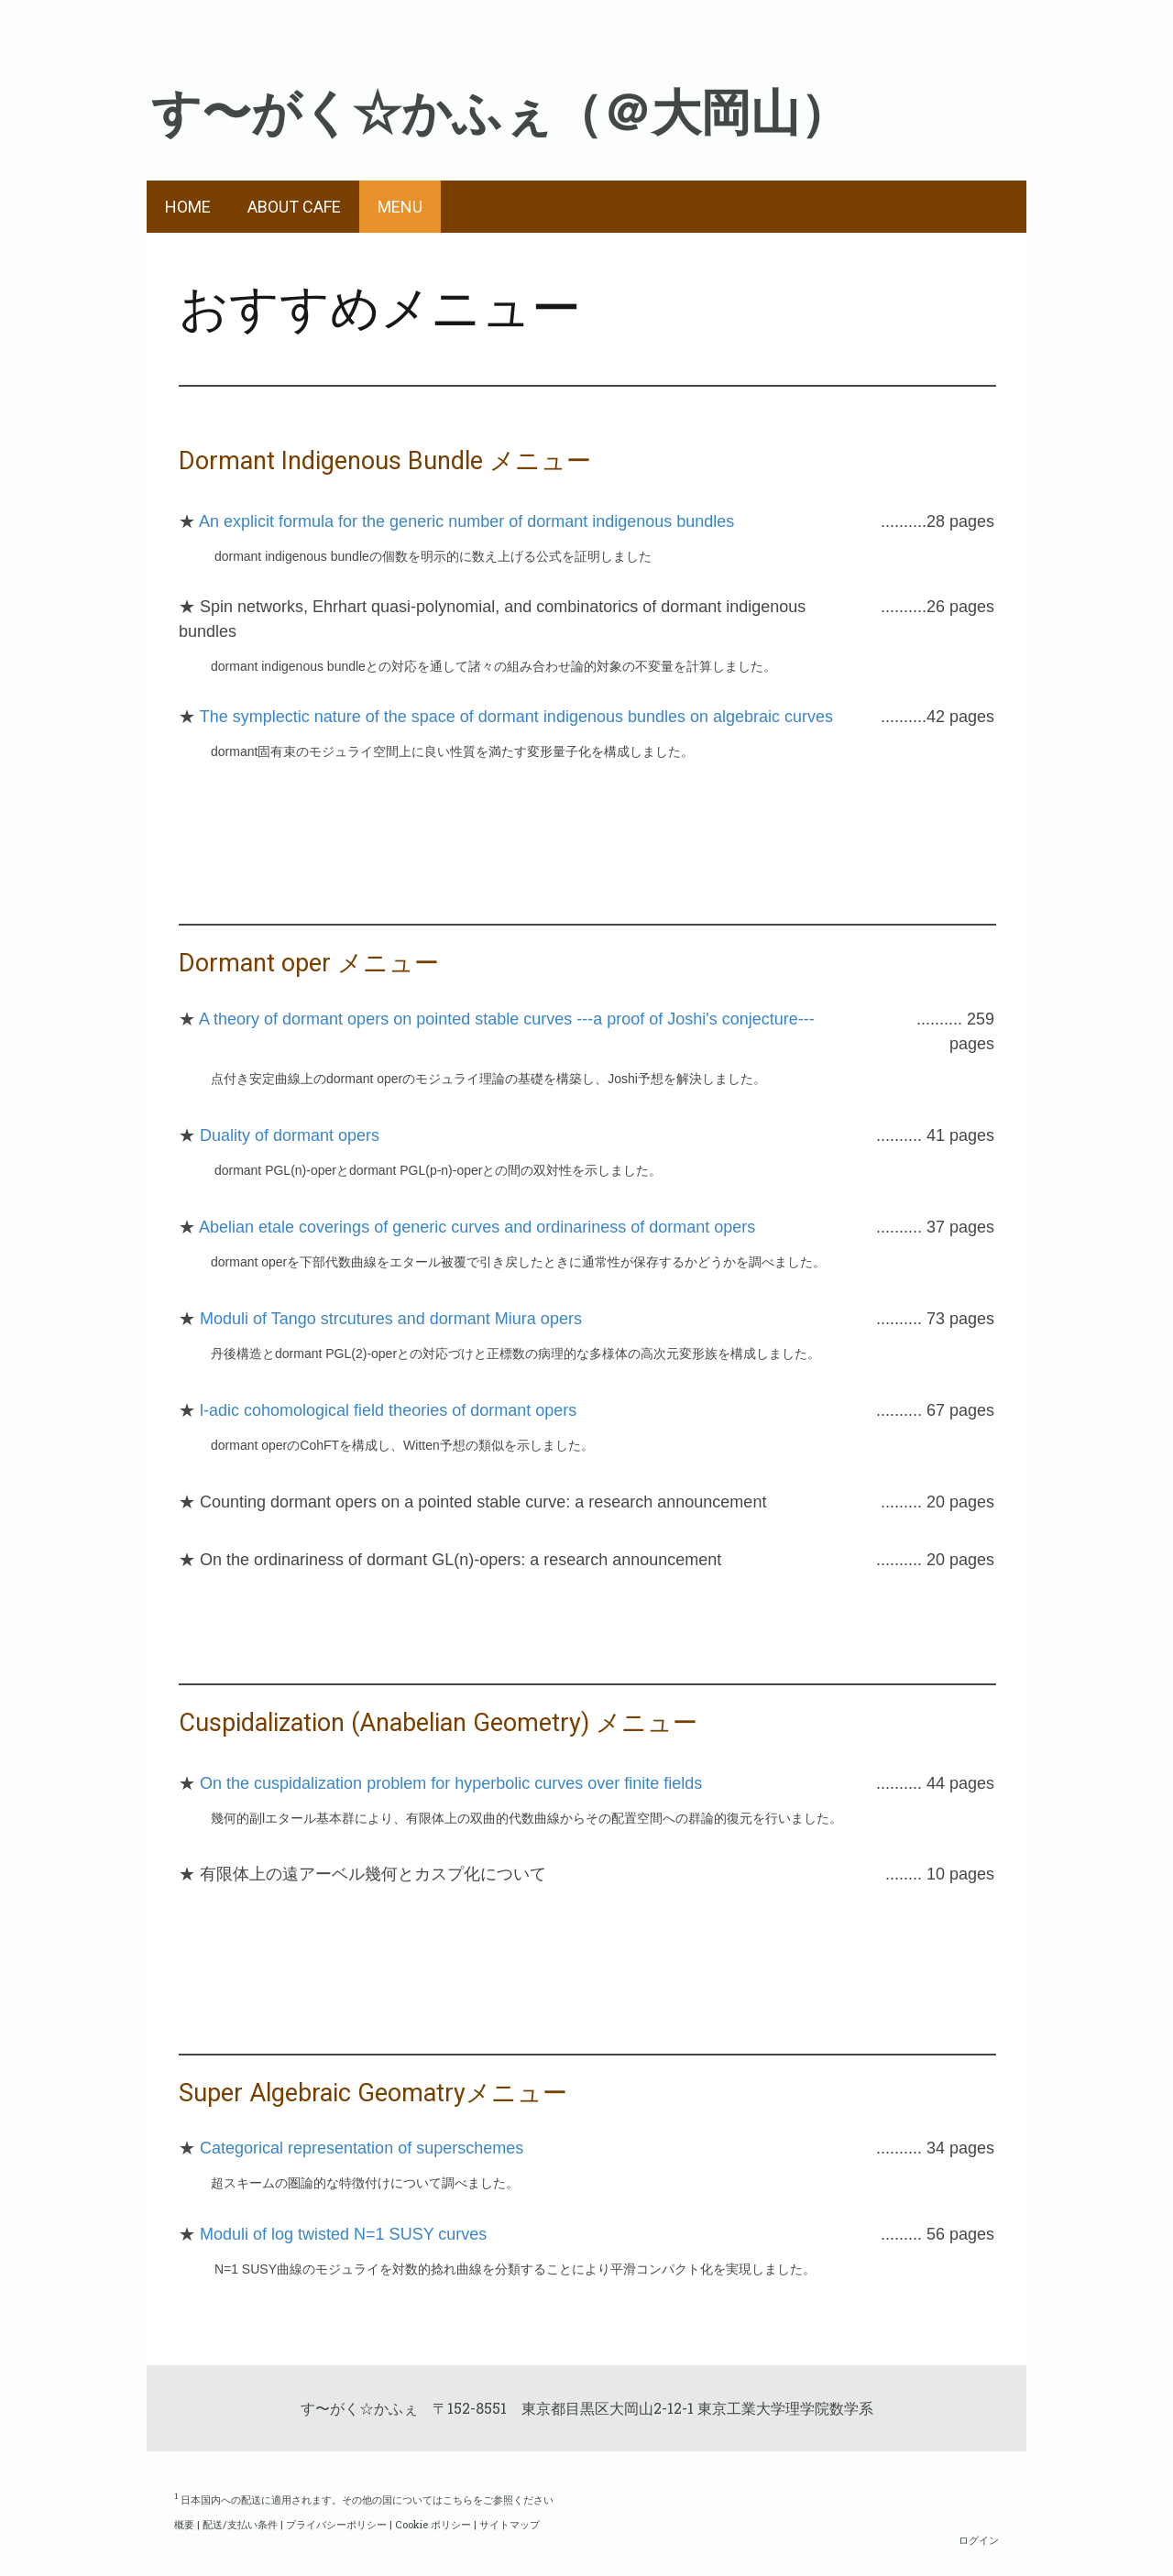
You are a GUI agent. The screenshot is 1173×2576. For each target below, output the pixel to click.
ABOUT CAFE (294, 206)
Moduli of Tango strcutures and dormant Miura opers (391, 1319)
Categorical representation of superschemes (361, 2148)
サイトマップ (509, 2524)
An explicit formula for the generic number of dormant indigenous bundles (466, 521)
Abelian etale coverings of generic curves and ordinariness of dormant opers (477, 1227)
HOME (188, 206)
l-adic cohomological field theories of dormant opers (388, 1410)
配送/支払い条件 (240, 2524)
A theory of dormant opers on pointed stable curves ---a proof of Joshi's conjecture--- (507, 1019)
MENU (400, 206)
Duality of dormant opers (289, 1135)
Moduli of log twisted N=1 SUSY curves (343, 2234)
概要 (184, 2524)
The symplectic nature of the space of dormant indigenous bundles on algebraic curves (516, 716)
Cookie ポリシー (433, 2524)
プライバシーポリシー (336, 2524)
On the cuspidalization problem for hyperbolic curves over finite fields (451, 1783)
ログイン (979, 2540)
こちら (458, 2498)
